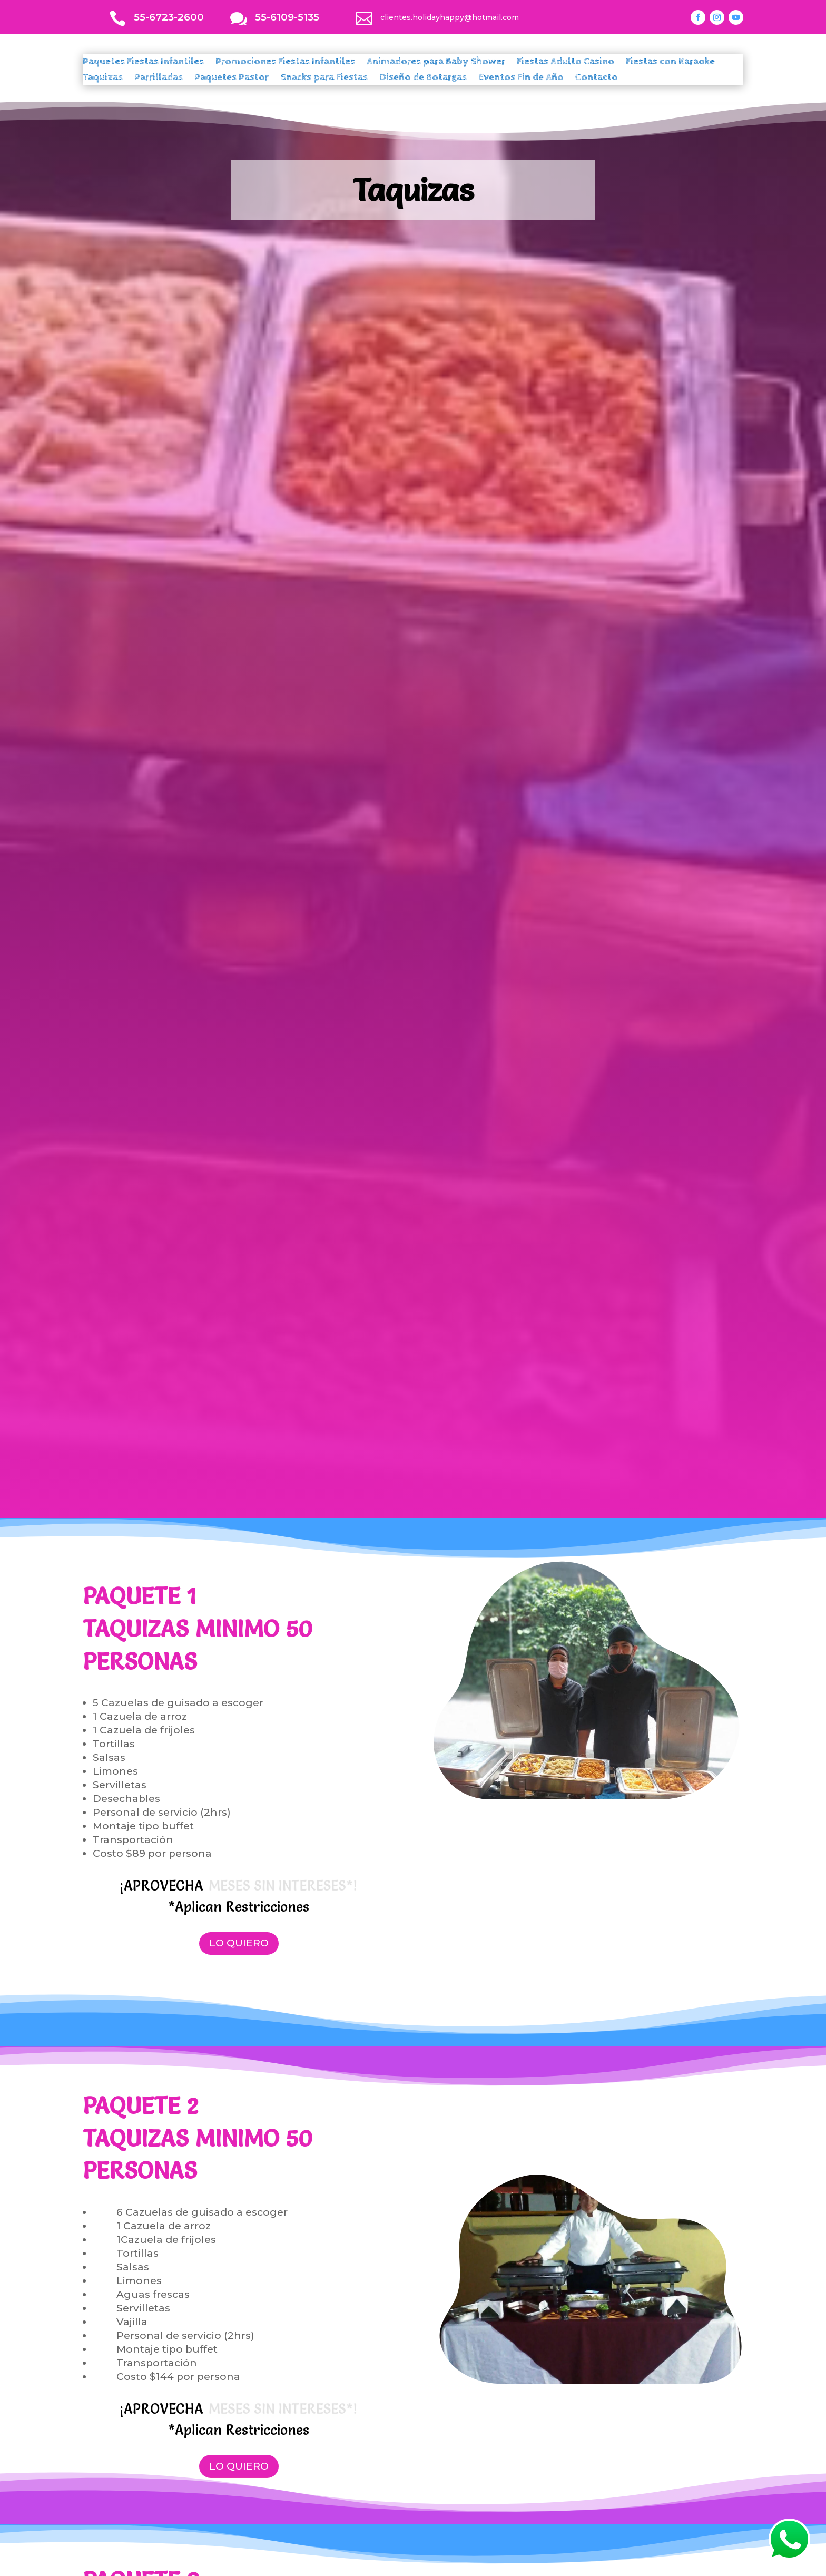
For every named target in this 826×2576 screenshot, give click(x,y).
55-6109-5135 (287, 17)
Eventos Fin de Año (521, 78)
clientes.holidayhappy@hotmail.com (449, 17)
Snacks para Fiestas (324, 78)
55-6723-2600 (169, 17)
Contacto (596, 78)
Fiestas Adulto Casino (565, 62)
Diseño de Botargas (423, 78)
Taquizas (103, 78)
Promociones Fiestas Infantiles (285, 62)
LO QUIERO (239, 1943)
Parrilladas (158, 78)
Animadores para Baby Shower (436, 62)
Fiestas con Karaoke (670, 62)
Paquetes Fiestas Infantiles (143, 62)
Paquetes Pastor (231, 78)
